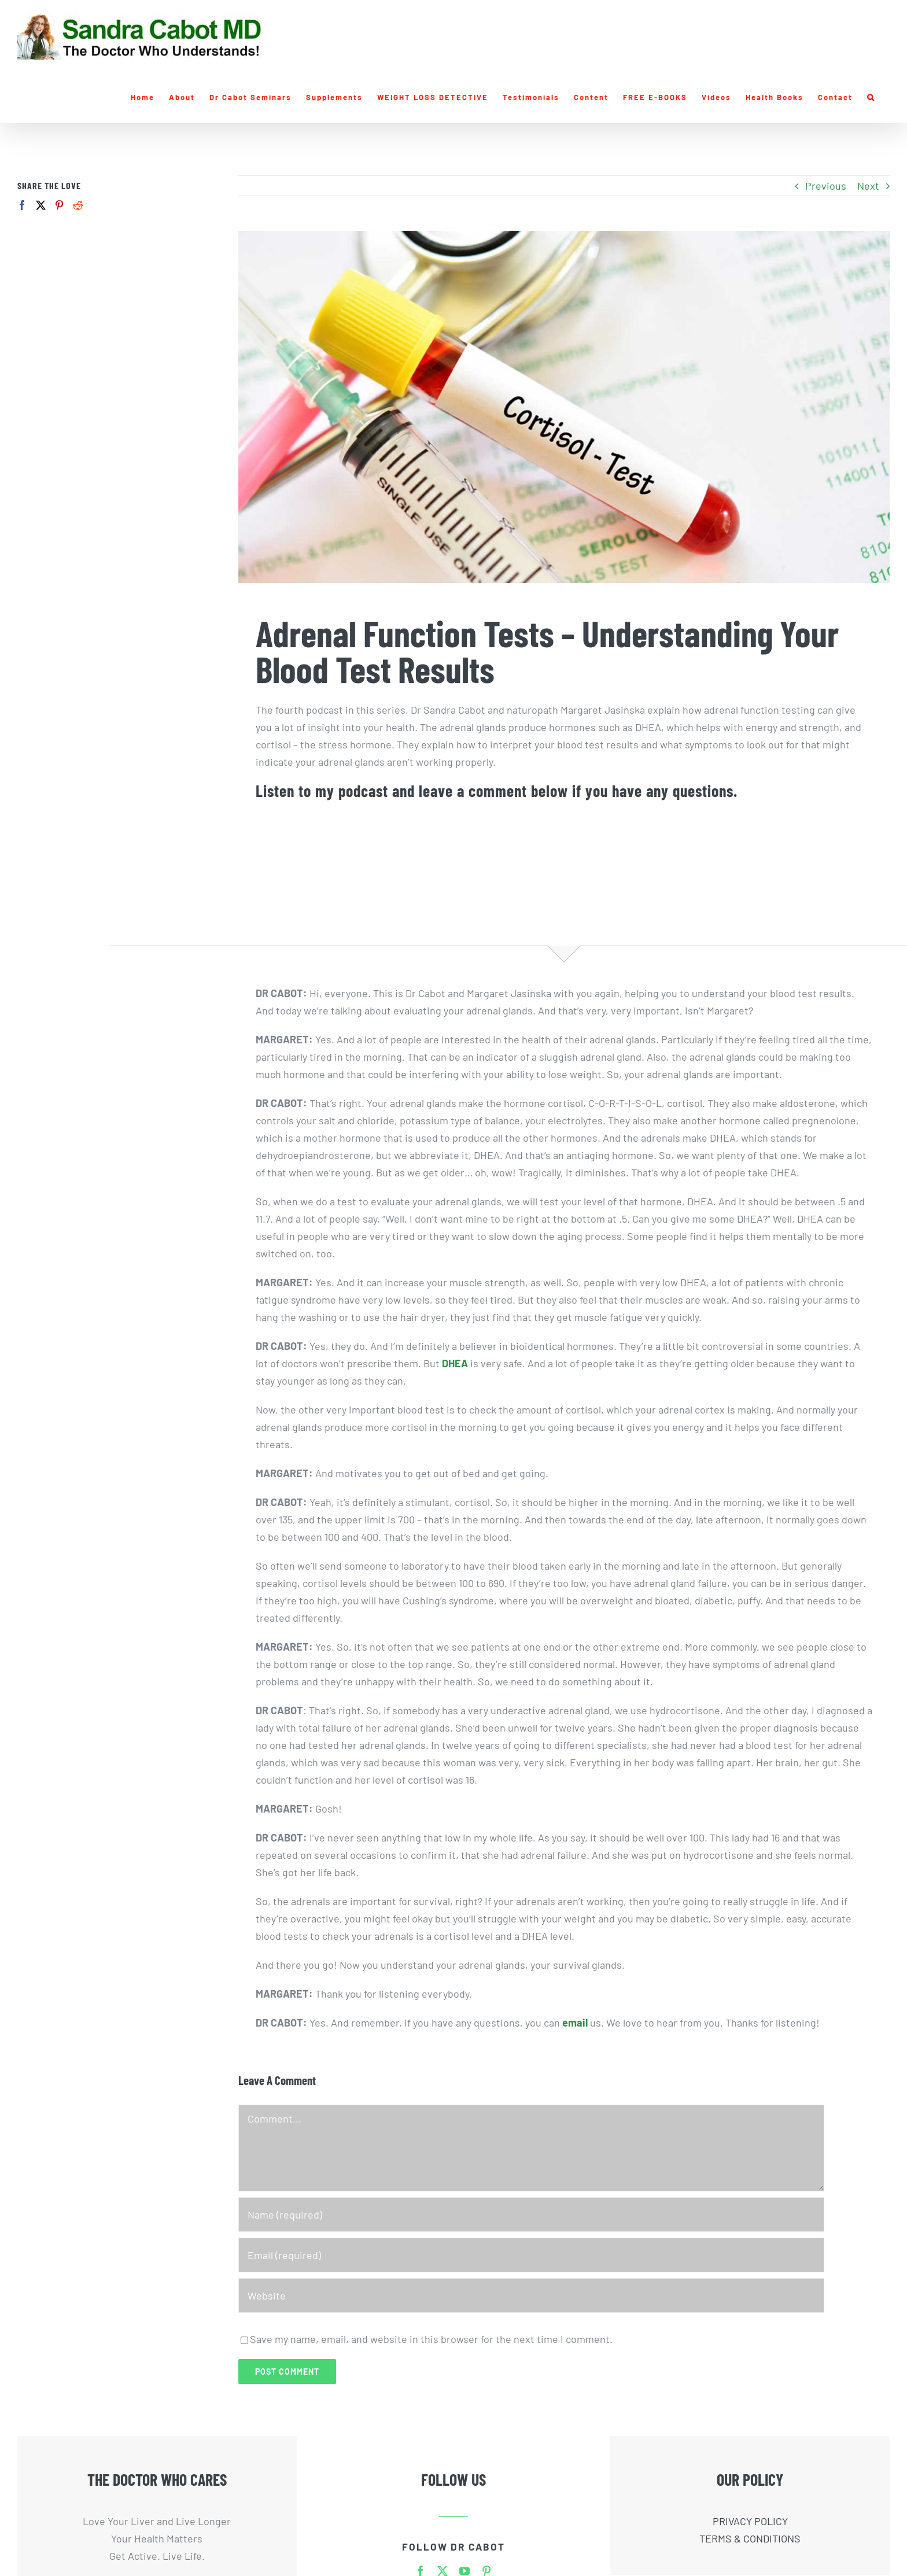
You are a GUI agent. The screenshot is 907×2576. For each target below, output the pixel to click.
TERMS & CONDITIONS (750, 2538)
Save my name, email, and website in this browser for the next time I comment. (431, 2339)
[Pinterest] (59, 205)
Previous (825, 185)
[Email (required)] (531, 2255)
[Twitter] (41, 205)
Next (868, 185)
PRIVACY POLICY (750, 2521)
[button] (871, 97)
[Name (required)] (531, 2214)
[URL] (531, 2295)
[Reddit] (78, 205)
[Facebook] (22, 205)
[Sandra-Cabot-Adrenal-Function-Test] (564, 407)
